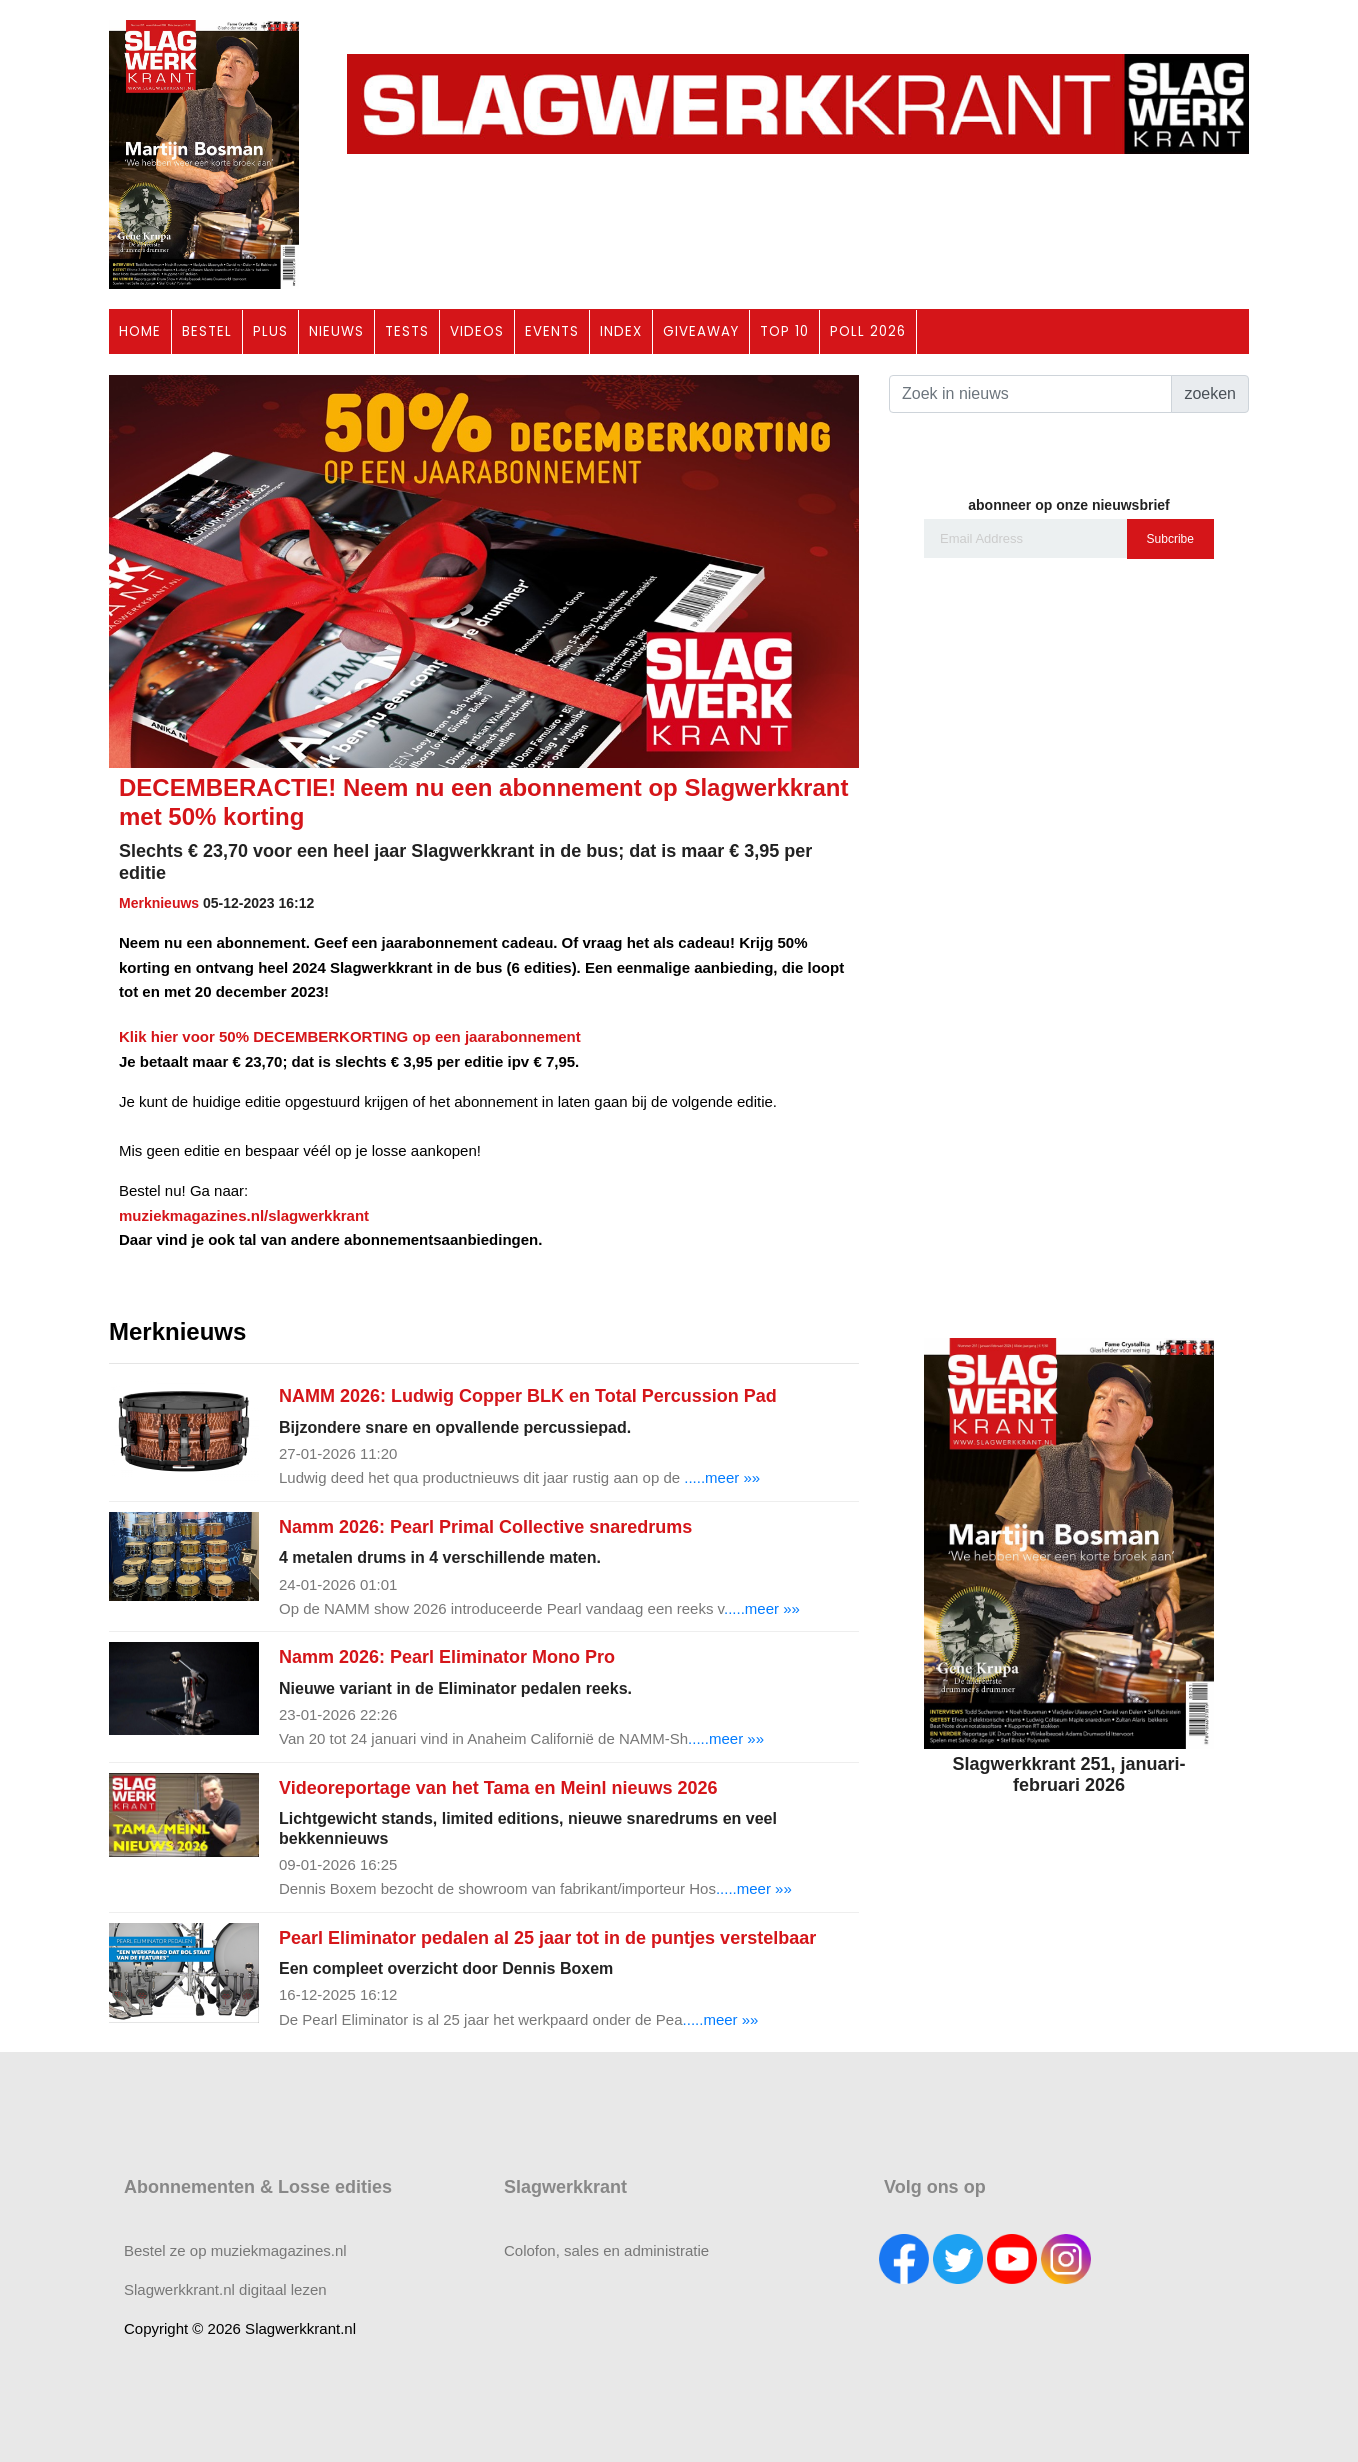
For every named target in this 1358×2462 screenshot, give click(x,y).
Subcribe (1170, 539)
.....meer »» (722, 1477)
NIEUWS (336, 331)
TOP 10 (784, 331)
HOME (140, 331)
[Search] (1030, 394)
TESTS (407, 331)
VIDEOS (477, 331)
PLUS (270, 331)
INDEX (621, 331)
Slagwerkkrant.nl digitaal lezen (225, 2289)
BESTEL (207, 331)
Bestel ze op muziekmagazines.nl (235, 2250)
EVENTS (552, 331)
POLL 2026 (868, 331)
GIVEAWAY (701, 331)
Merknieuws (159, 903)
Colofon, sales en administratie (606, 2250)
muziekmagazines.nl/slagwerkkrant (244, 1215)
